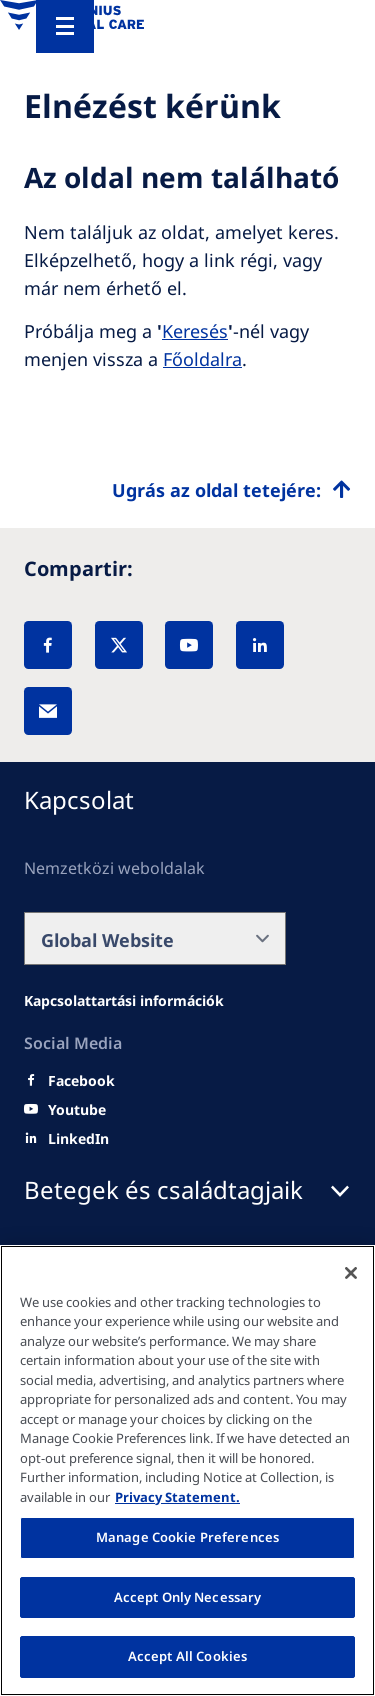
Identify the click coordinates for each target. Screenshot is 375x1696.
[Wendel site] (124, 1001)
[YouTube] (189, 645)
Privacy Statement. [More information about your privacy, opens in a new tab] (177, 1497)
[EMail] (48, 711)
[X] (119, 645)
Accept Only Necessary (188, 1597)
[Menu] (65, 26)
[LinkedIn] (260, 645)
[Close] (351, 1273)
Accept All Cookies (187, 1656)
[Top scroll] (231, 490)
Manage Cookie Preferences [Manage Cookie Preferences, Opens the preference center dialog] (187, 1537)
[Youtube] (77, 1110)
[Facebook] (48, 645)
